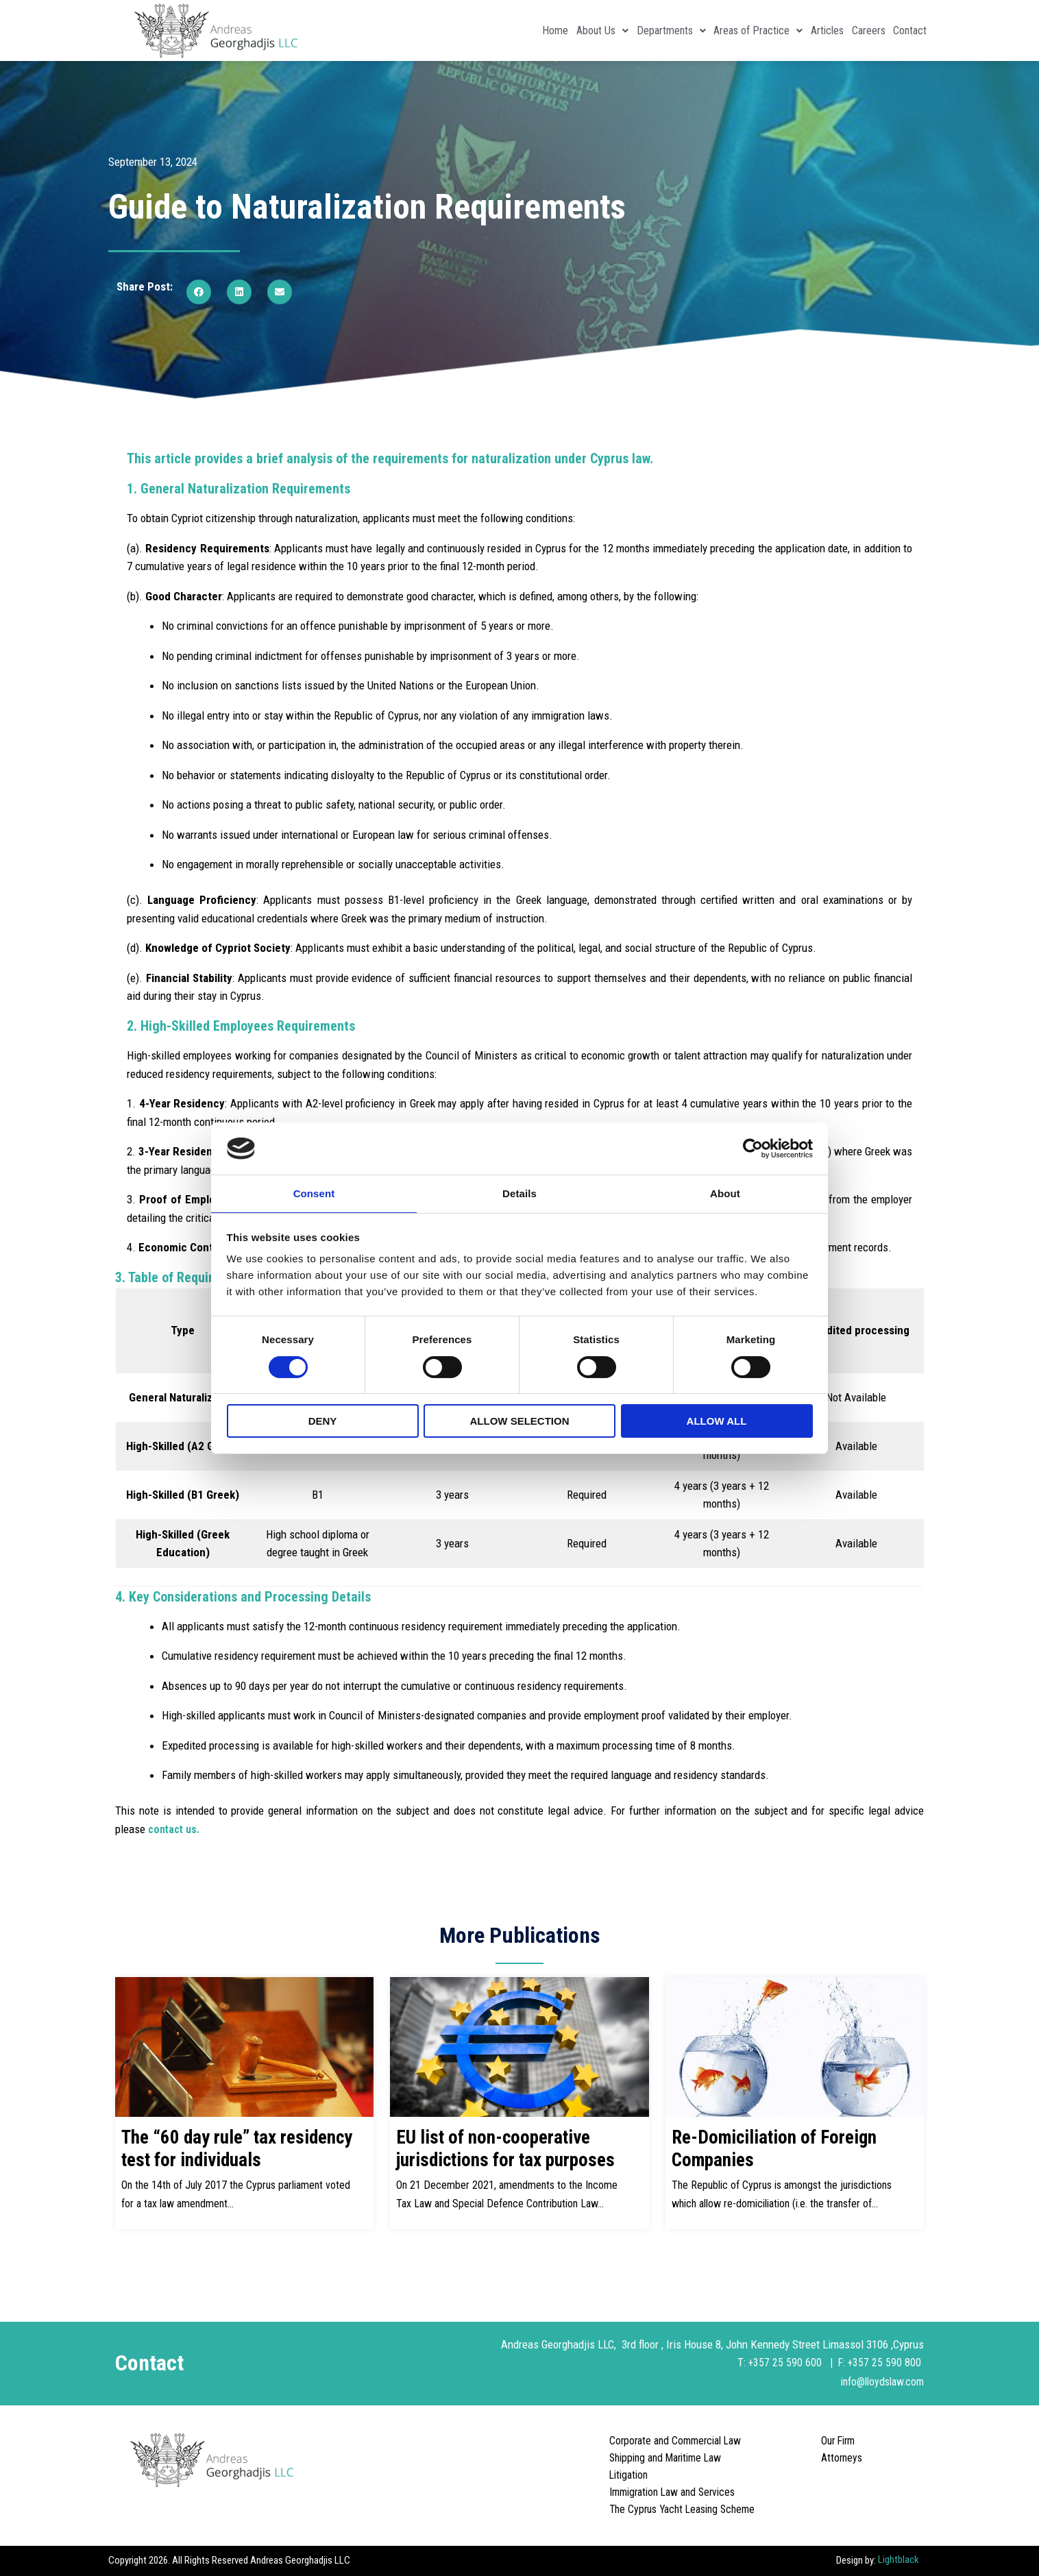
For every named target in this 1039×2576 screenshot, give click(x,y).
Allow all (717, 1421)
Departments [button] (614, 30)
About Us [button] (533, 30)
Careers (849, 30)
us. (196, 1829)
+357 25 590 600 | (790, 2362)
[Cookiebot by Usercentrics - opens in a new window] (753, 1148)
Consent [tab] (314, 1193)
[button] (198, 292)
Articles (795, 30)
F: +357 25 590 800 (880, 2362)
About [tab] (725, 1193)
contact (168, 1829)
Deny (322, 1421)
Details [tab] (519, 1193)
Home (474, 30)
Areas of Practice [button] (714, 30)
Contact (903, 30)
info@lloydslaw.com (878, 2381)
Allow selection (520, 1421)
